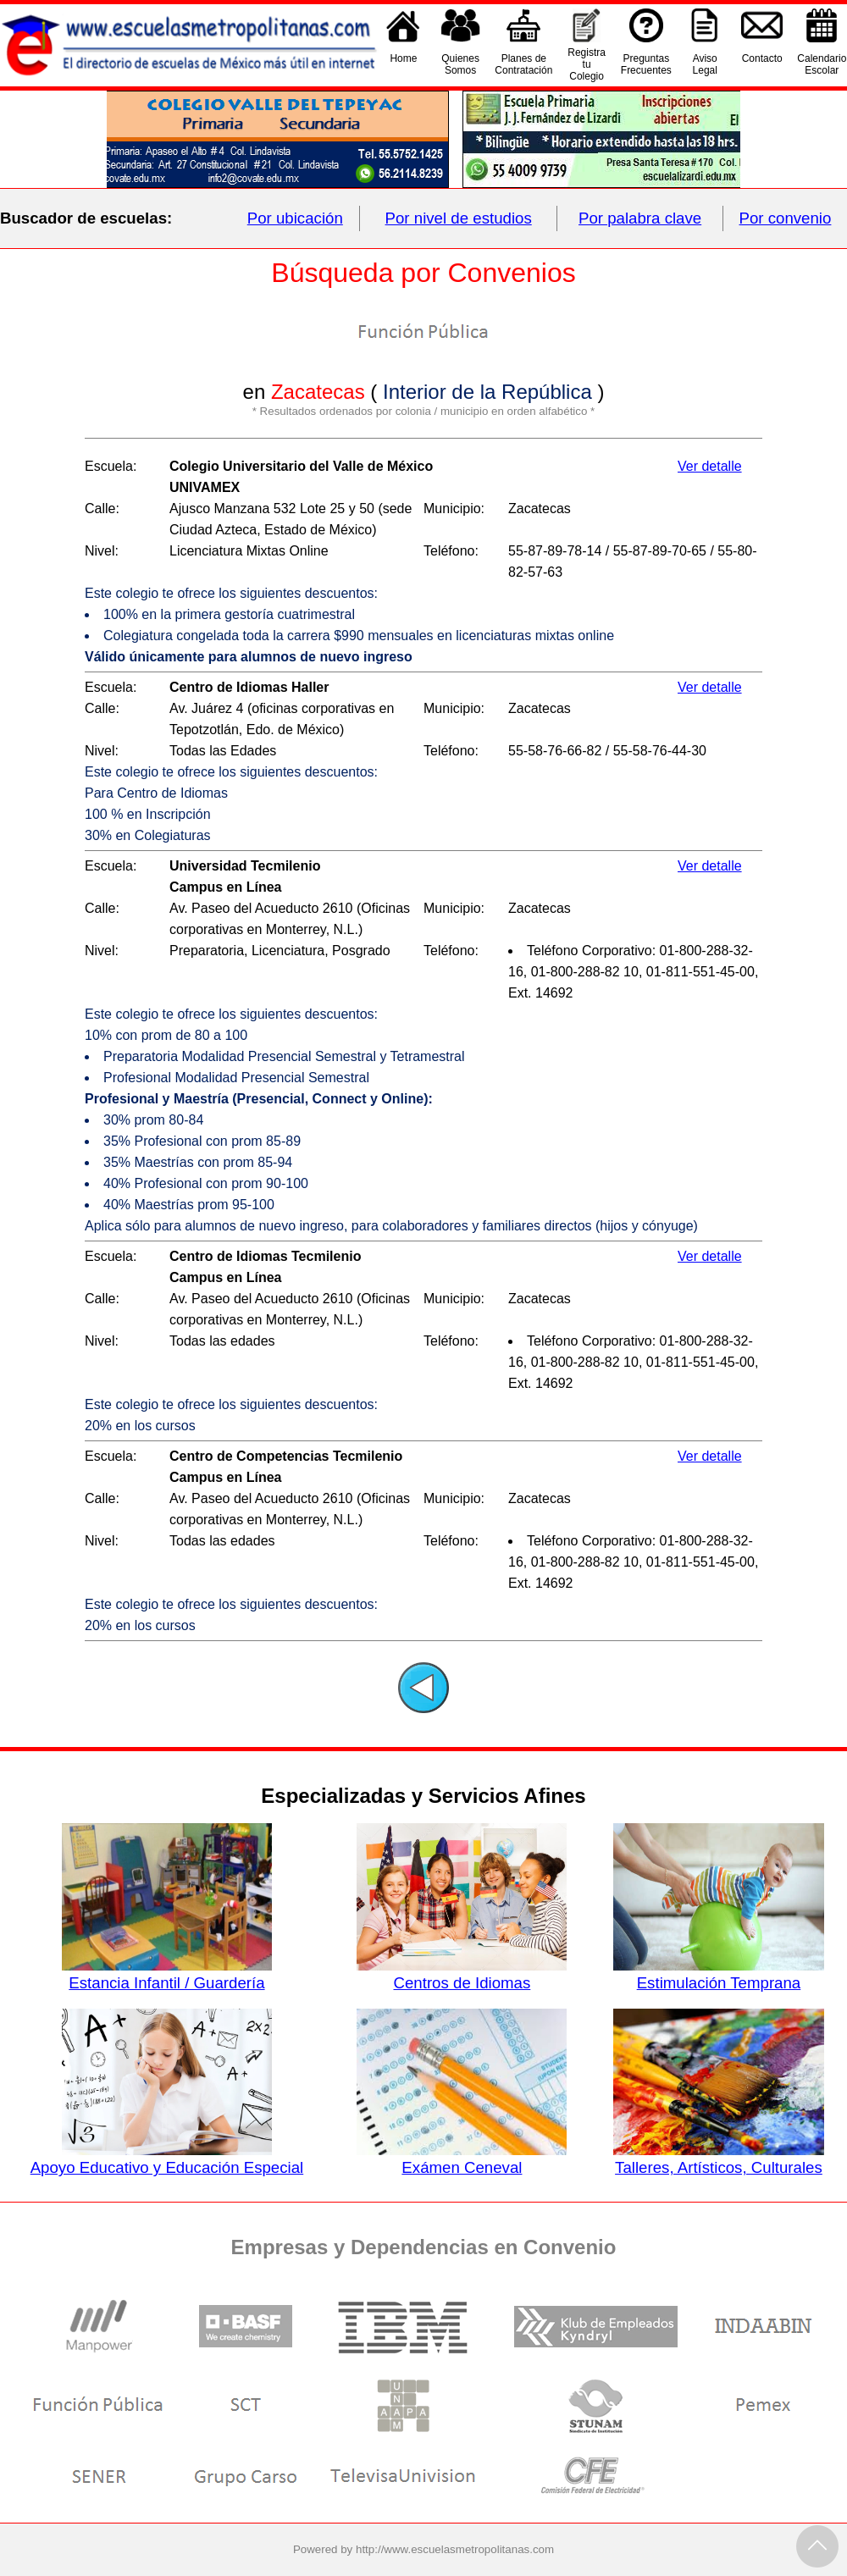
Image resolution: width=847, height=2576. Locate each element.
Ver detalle (710, 466)
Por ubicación (295, 218)
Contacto (762, 64)
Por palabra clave (640, 218)
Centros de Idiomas (462, 1974)
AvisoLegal (705, 64)
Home (403, 64)
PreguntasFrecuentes (646, 64)
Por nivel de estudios (458, 218)
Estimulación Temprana (718, 1974)
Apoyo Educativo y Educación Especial (167, 2158)
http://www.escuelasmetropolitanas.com (455, 2549)
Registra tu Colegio (586, 64)
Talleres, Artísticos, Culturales (718, 2158)
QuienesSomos (460, 64)
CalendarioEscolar (821, 64)
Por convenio (785, 218)
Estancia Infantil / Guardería (167, 1974)
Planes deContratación (523, 64)
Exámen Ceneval (462, 2158)
